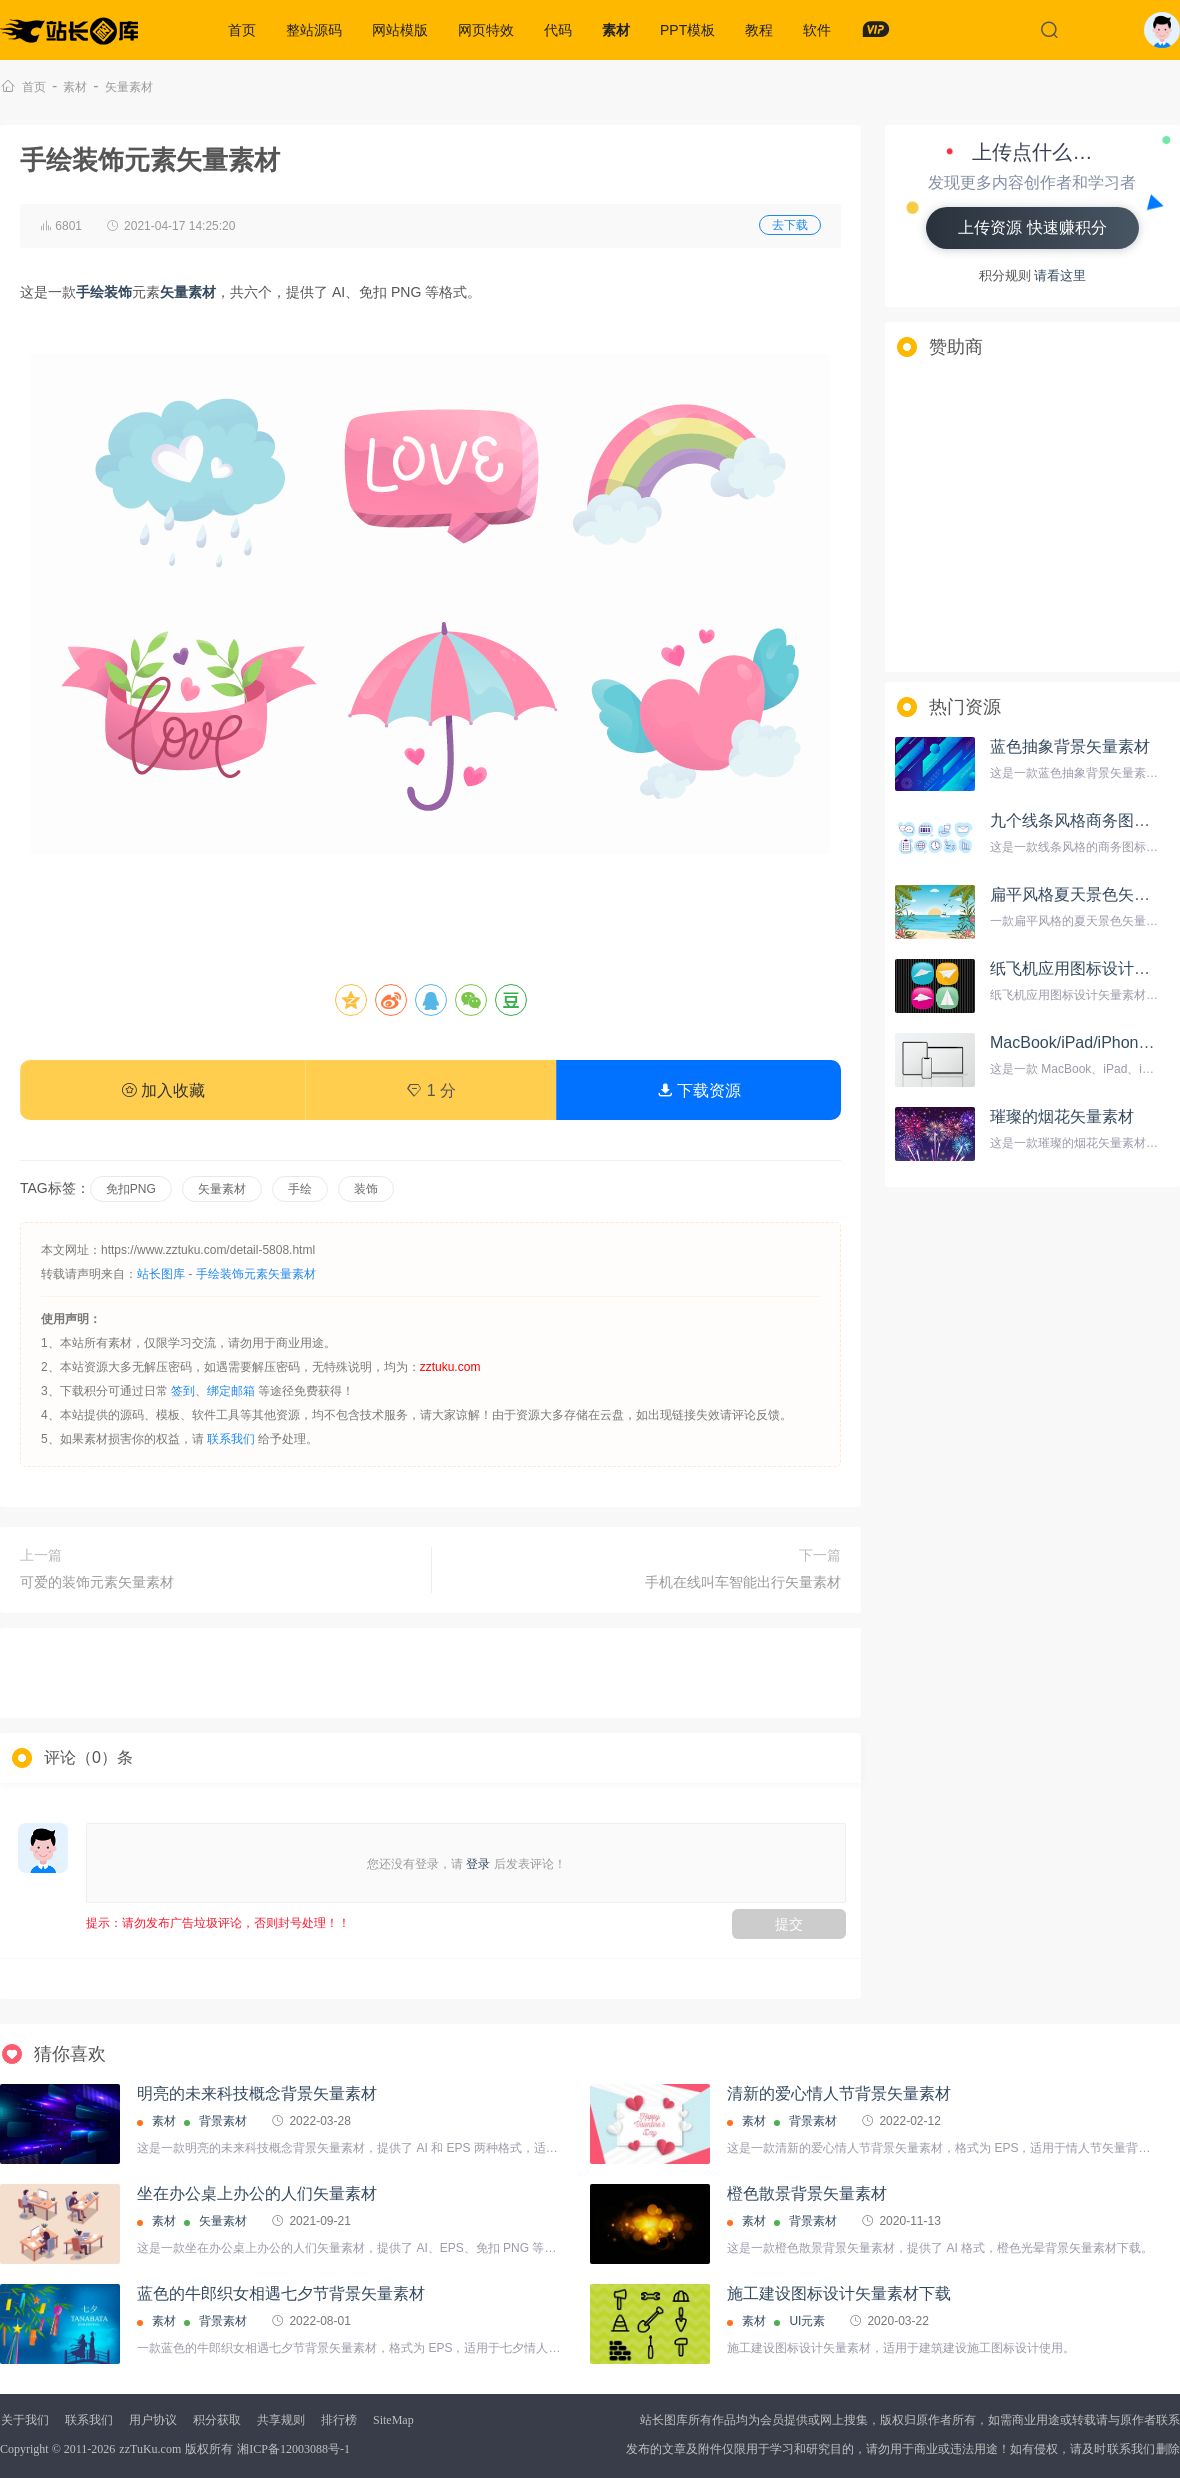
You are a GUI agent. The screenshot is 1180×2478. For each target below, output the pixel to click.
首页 (242, 30)
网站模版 (400, 30)
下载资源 (699, 1090)
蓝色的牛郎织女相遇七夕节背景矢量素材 (281, 2293)
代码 (558, 30)
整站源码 (314, 30)
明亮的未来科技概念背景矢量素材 (257, 2093)
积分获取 (217, 2420)
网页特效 (486, 30)
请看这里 (1060, 275)
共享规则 (281, 2420)
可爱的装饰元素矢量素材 (97, 1582)
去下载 (790, 225)
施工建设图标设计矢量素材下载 (839, 2293)
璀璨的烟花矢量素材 (1062, 1116)
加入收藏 (163, 1090)
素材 (616, 30)
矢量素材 (129, 87)
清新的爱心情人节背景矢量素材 (839, 2093)
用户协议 (153, 2420)
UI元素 (807, 2321)
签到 (183, 1391)
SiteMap (393, 2420)
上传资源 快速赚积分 (1032, 227)
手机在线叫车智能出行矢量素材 (743, 1582)
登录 (478, 1864)
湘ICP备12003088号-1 (293, 2449)
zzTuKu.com (150, 2449)
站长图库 (161, 1274)
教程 (759, 30)
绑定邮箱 (231, 1391)
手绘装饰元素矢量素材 (256, 1274)
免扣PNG (131, 1189)
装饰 (366, 1189)
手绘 (300, 1189)
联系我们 (231, 1439)
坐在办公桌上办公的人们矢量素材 (257, 2193)
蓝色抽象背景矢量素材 (1070, 746)
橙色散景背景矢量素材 (807, 2193)
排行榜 (339, 2420)
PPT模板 (687, 30)
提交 (789, 1924)
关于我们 (25, 2420)
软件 (817, 30)
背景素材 (223, 2121)
